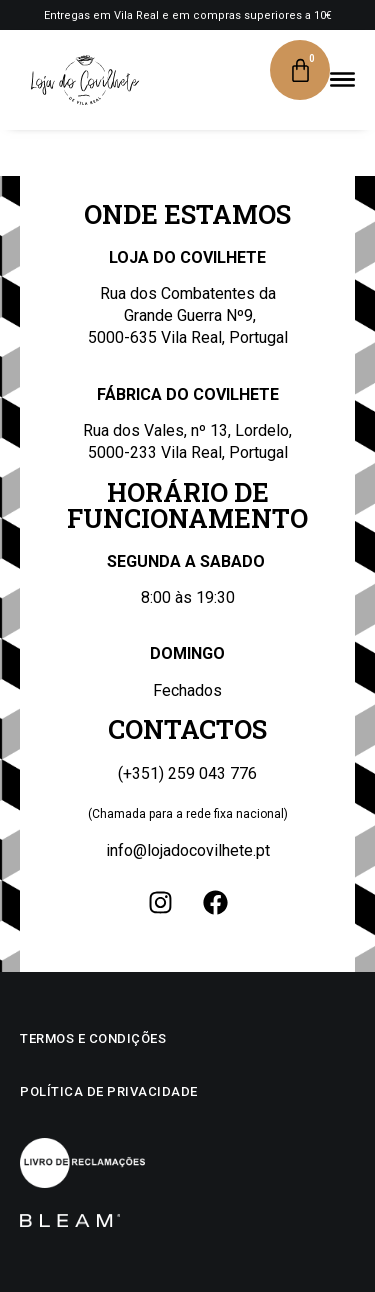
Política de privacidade (109, 1091)
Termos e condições (93, 1038)
